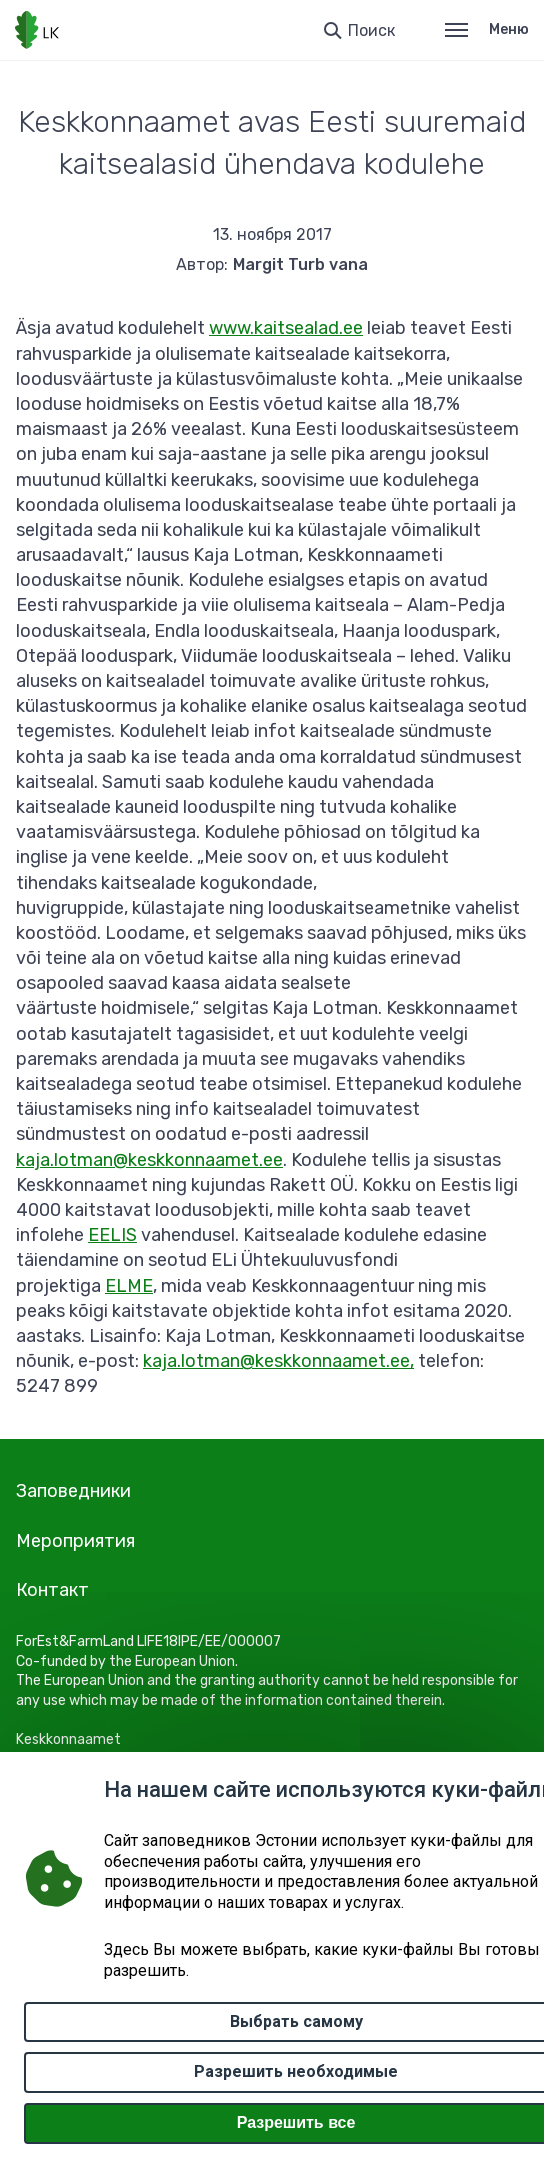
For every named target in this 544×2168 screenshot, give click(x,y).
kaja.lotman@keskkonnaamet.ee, (278, 1361)
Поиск (371, 30)
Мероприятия (75, 1541)
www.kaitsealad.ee (286, 328)
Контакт (52, 1590)
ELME (129, 1286)
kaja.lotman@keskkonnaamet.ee (149, 1160)
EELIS (112, 1235)
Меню (487, 29)
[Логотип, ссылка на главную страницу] (37, 30)
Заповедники (73, 1491)
